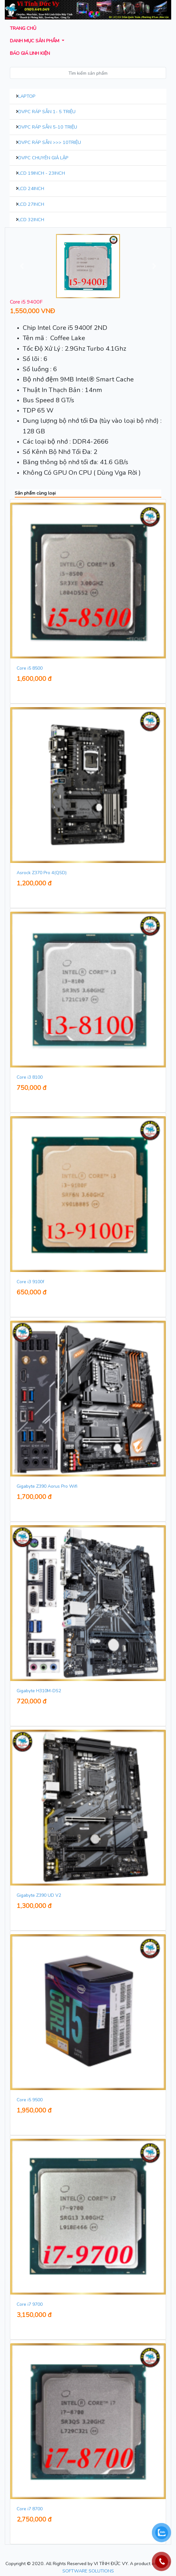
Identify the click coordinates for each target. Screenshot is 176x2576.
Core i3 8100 (30, 1077)
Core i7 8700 (30, 2509)
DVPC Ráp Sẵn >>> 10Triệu (49, 142)
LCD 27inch (31, 204)
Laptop (27, 96)
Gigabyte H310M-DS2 (39, 1691)
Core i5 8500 (30, 668)
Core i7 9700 (30, 2304)
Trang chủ (23, 28)
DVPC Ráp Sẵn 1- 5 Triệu (47, 111)
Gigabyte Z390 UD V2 (39, 1895)
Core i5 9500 (30, 2100)
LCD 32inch (31, 219)
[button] (21, 266)
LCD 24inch (31, 188)
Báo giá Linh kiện (30, 53)
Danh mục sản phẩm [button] (35, 41)
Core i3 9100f (30, 1282)
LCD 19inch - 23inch (41, 173)
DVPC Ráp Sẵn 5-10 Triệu (47, 127)
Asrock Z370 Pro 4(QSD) (42, 873)
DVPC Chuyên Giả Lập (43, 158)
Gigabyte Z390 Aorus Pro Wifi (47, 1486)
